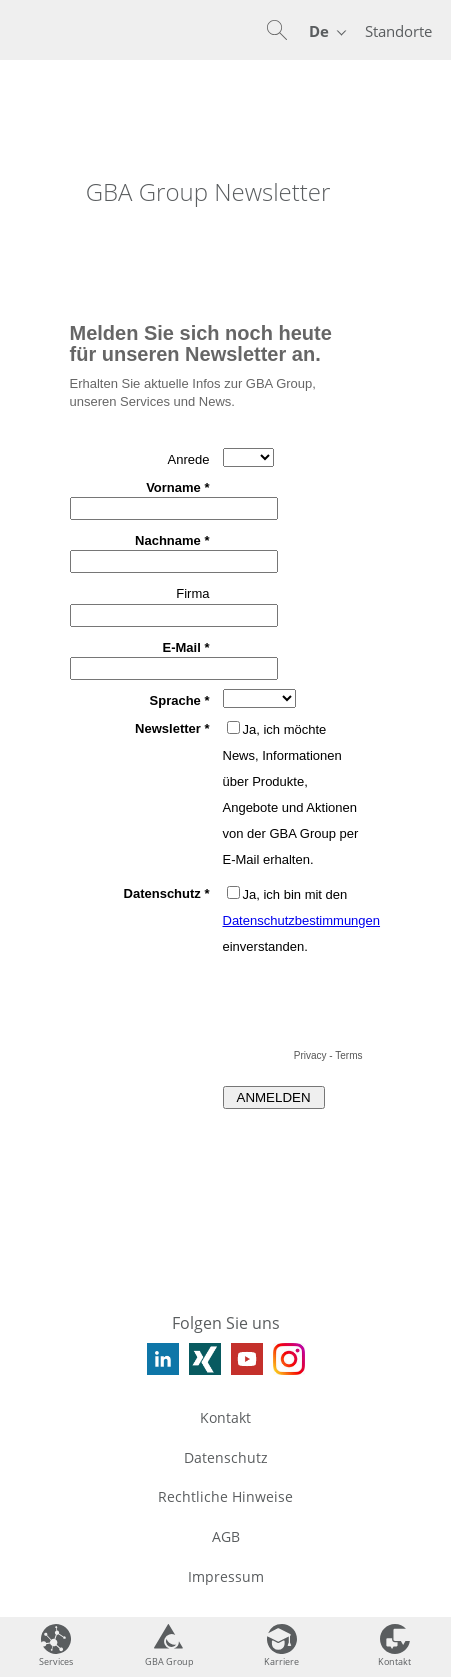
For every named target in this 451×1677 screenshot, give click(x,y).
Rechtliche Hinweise (225, 1496)
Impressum (226, 1576)
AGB (226, 1536)
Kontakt (225, 1417)
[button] (277, 30)
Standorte (398, 31)
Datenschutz (226, 1457)
